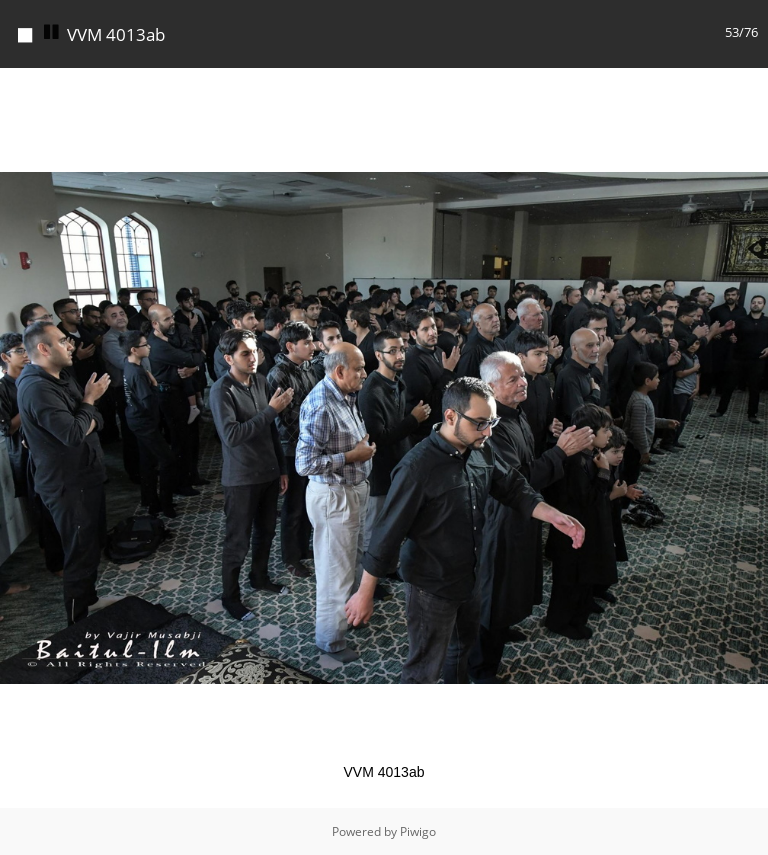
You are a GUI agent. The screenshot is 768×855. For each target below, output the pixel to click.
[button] (750, 86)
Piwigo (418, 831)
